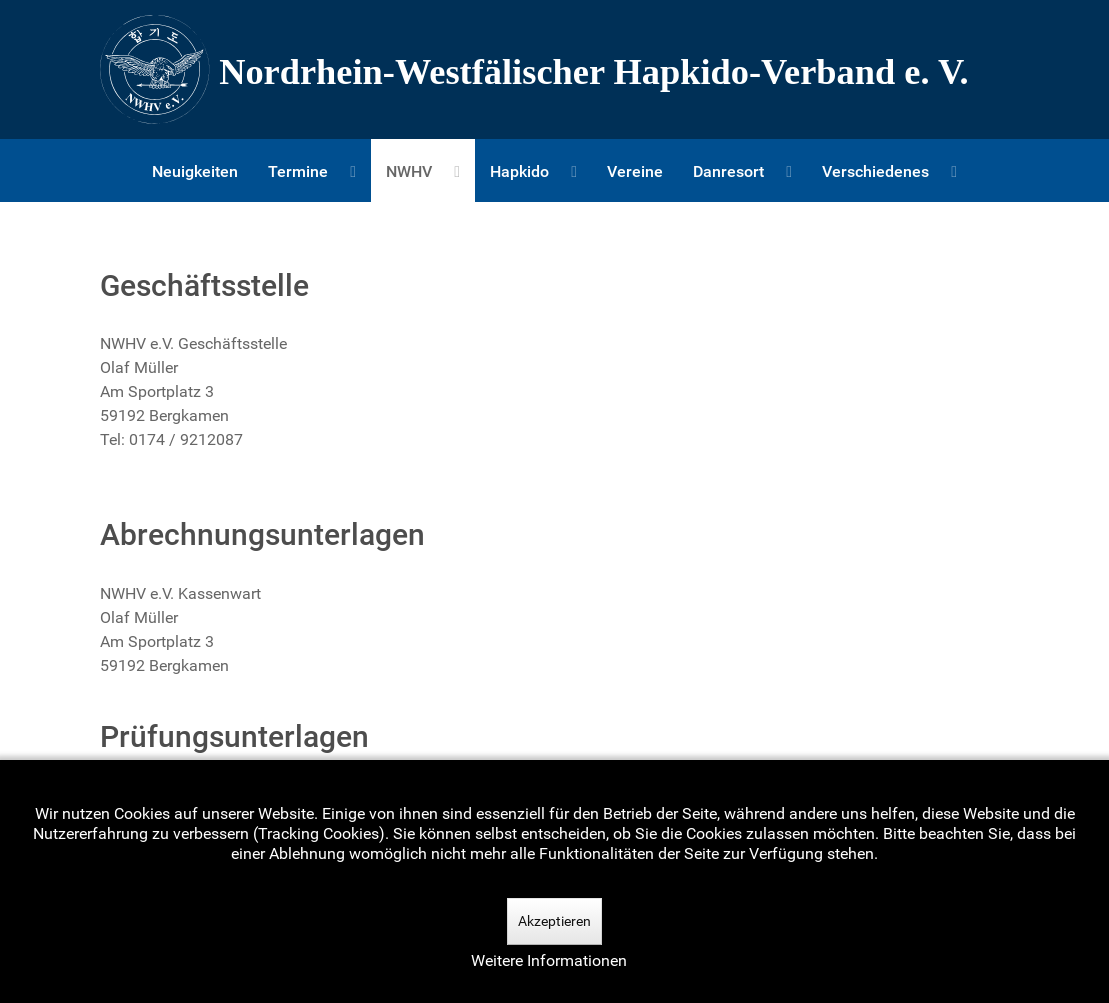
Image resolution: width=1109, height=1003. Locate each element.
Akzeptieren (554, 921)
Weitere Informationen (549, 960)
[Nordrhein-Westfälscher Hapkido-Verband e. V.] (555, 69)
